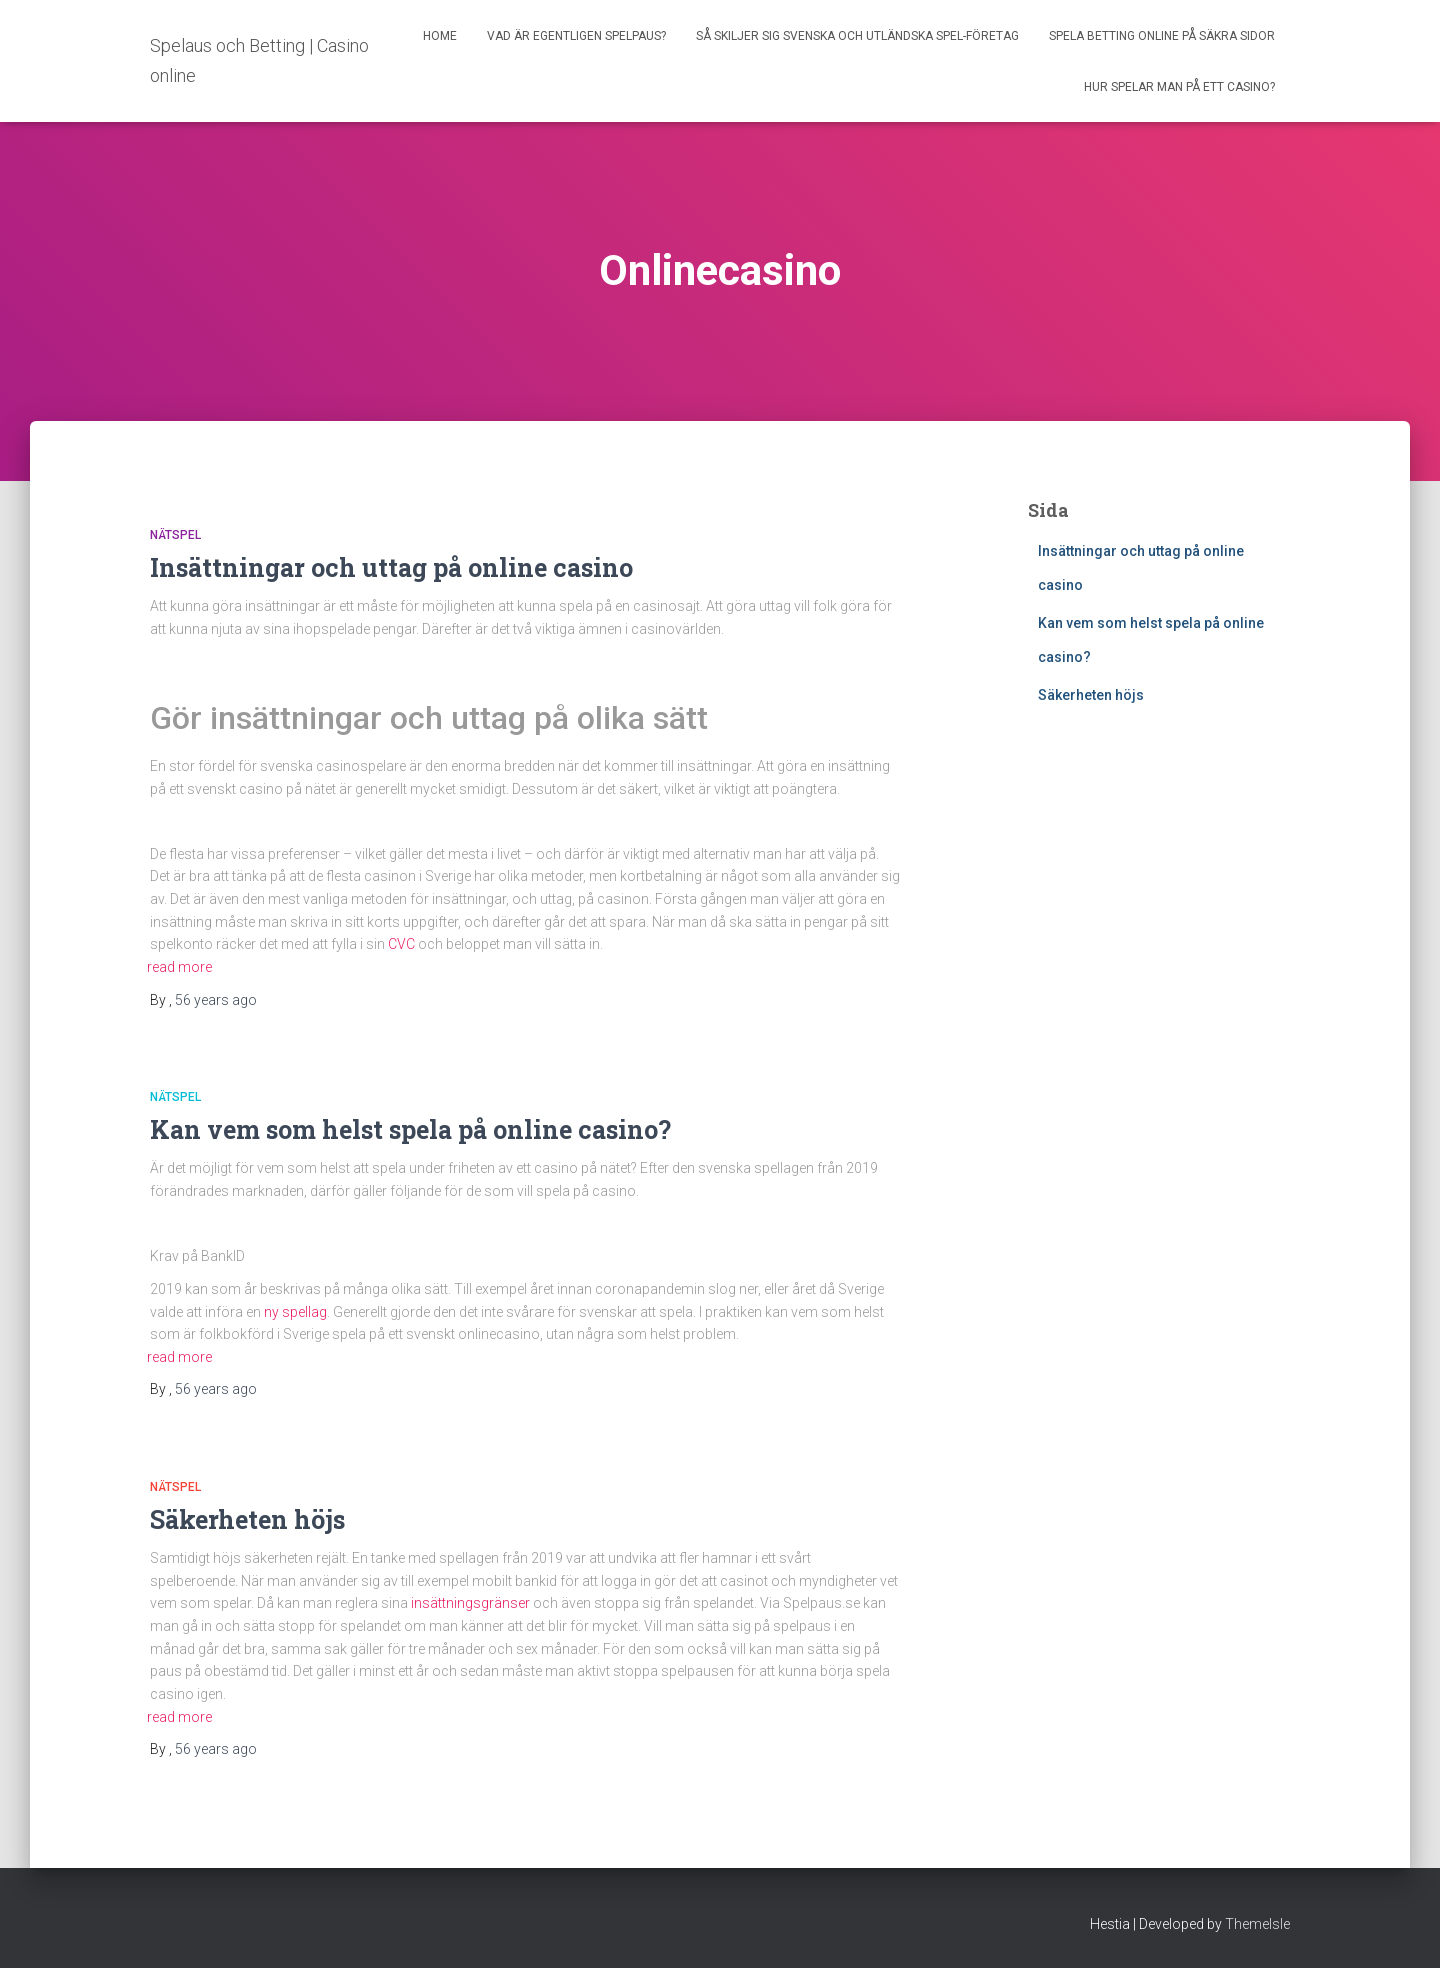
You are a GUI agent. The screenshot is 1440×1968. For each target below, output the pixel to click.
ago (216, 1000)
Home (440, 36)
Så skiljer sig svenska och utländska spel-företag (857, 36)
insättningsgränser (470, 1603)
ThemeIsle (1257, 1924)
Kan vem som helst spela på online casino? (413, 1129)
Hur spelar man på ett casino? (1179, 87)
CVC (401, 944)
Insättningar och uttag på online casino (394, 567)
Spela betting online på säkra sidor (1162, 36)
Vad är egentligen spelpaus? (576, 36)
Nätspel (175, 535)
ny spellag (295, 1312)
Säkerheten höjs (247, 1519)
